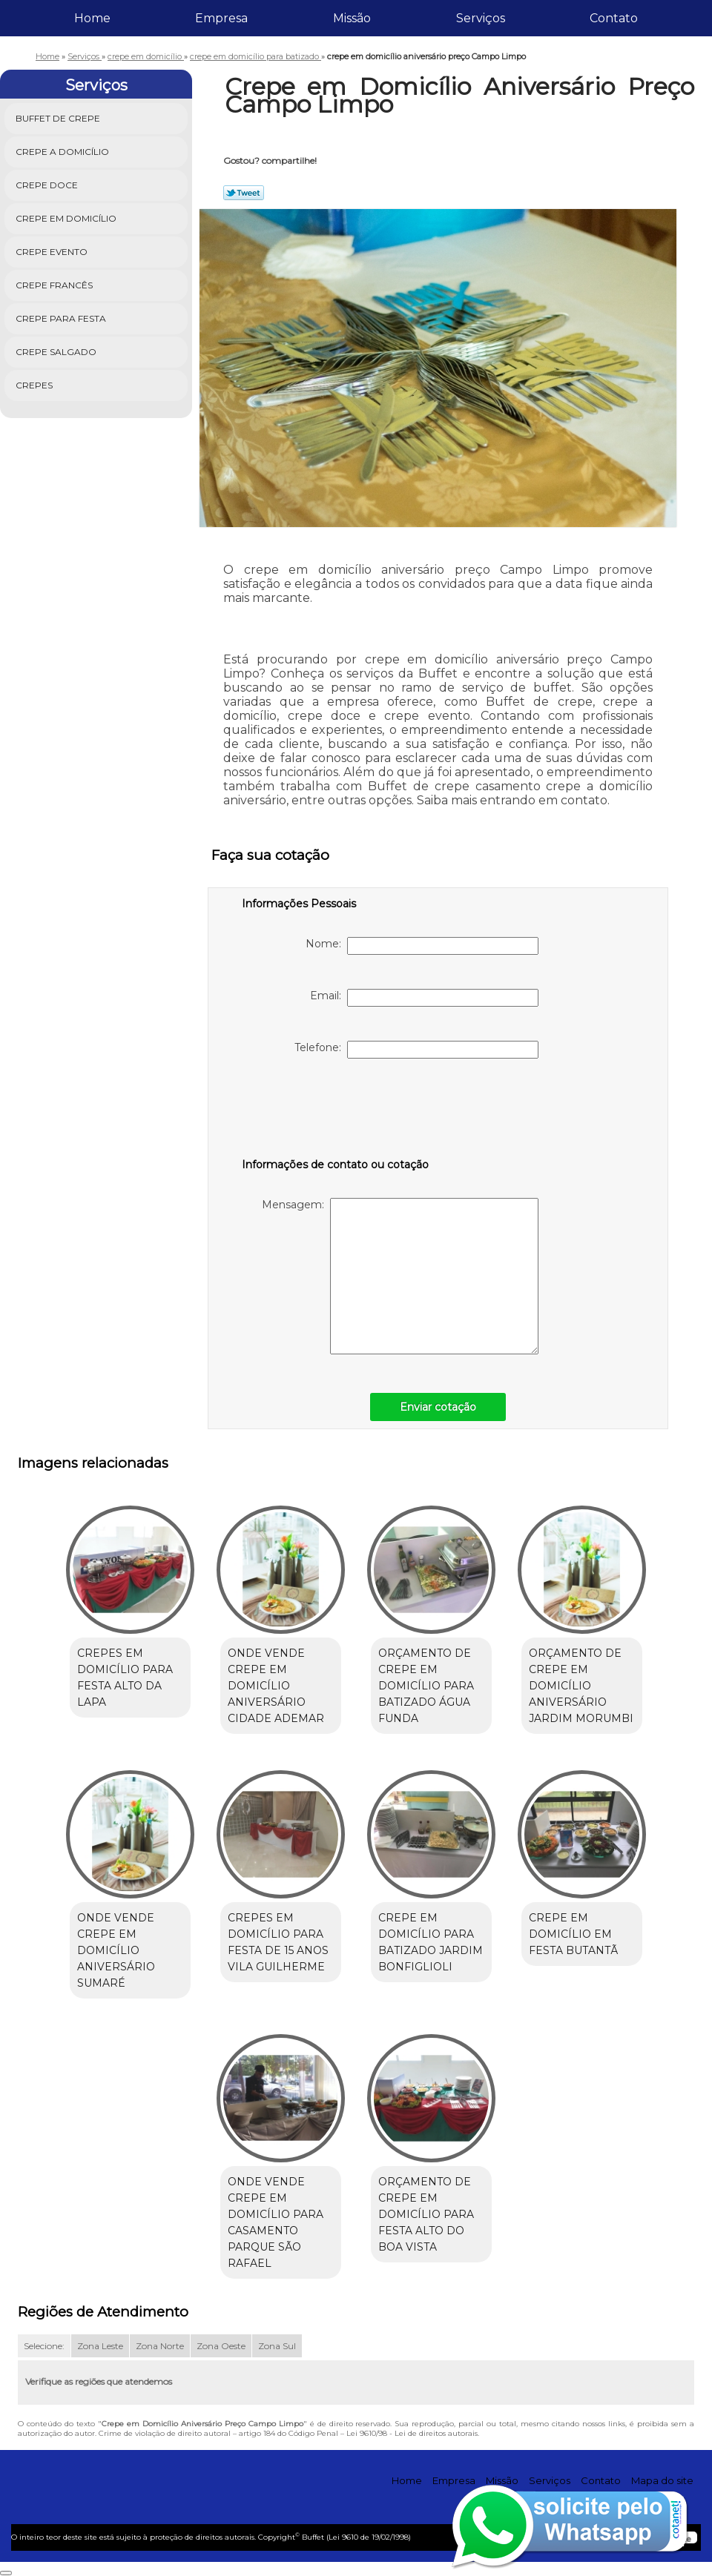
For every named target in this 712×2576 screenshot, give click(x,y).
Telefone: (416, 1050)
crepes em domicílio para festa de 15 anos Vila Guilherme (278, 1942)
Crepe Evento (53, 251)
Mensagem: (400, 1276)
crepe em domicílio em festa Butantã (573, 1934)
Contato (614, 18)
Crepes (35, 385)
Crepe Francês (55, 285)
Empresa (221, 18)
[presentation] (336, 1111)
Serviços (480, 18)
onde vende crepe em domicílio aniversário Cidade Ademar (276, 1685)
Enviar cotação (438, 1407)
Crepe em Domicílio (67, 218)
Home (92, 18)
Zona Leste (100, 2345)
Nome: (422, 946)
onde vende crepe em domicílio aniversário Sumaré (116, 1950)
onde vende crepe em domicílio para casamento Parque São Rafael (275, 2222)
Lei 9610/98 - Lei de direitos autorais (412, 2433)
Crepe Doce (48, 185)
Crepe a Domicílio (63, 151)
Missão (352, 18)
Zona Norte (160, 2345)
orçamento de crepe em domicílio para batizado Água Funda (426, 1685)
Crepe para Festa (62, 318)
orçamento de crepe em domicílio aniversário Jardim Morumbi (581, 1685)
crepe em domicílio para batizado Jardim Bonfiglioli (430, 1942)
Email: (424, 998)
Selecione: (44, 2345)
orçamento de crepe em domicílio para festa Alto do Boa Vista (426, 2214)
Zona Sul (277, 2345)
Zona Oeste (221, 2345)
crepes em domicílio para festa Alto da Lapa (125, 1677)
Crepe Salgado (57, 351)
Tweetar (243, 192)
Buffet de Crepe (59, 118)
